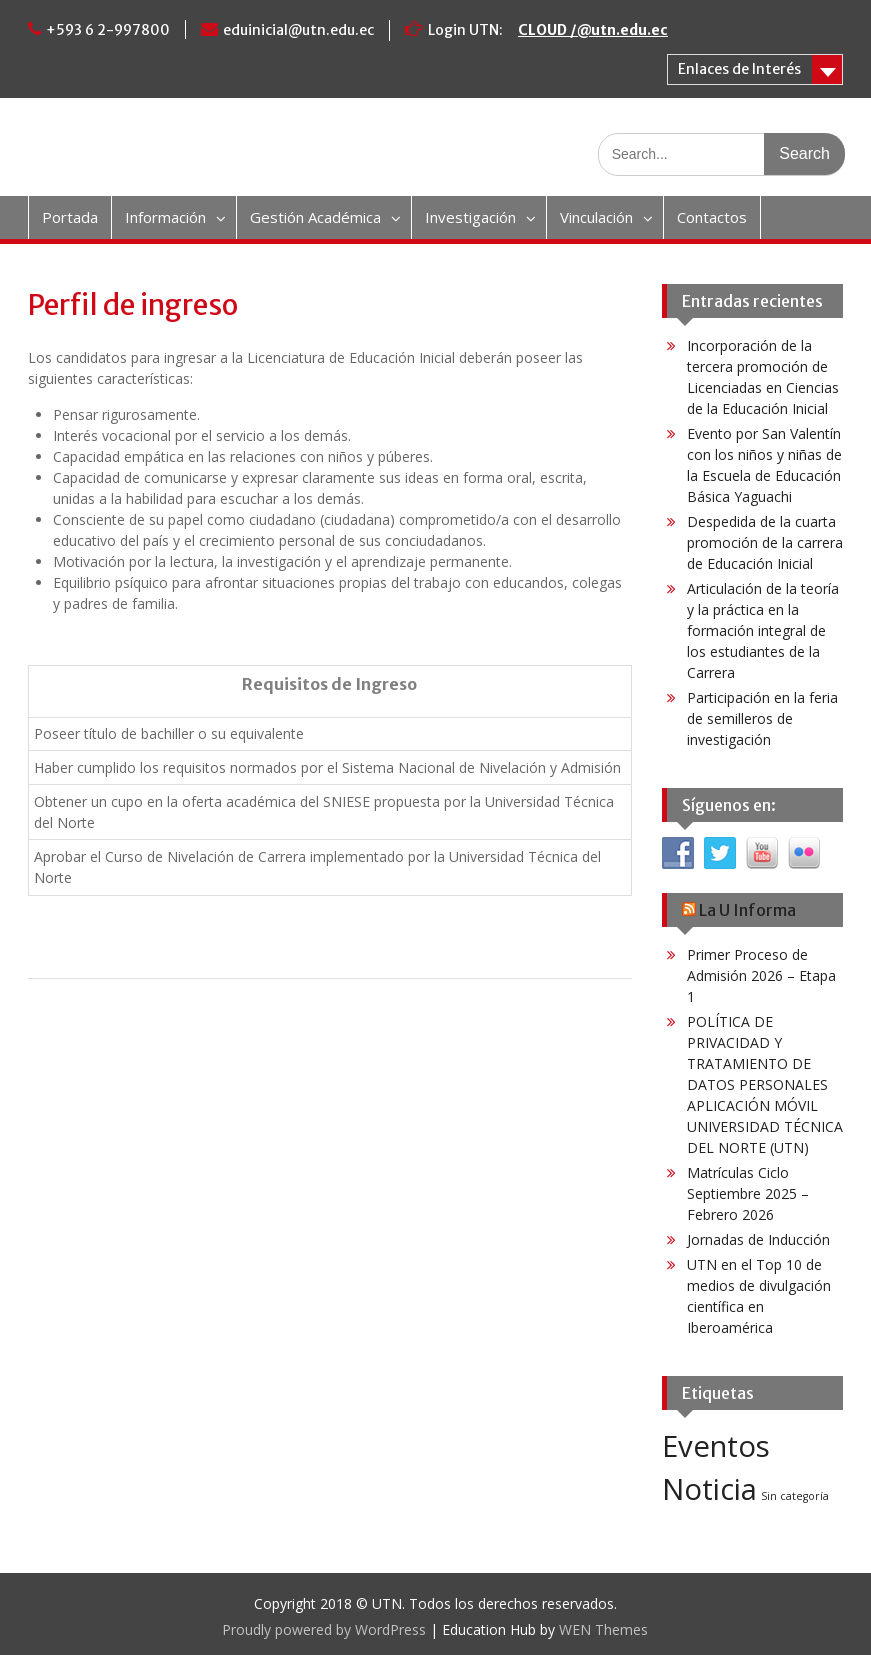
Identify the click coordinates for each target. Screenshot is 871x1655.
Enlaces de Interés (739, 69)
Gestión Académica (315, 217)
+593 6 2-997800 (108, 30)
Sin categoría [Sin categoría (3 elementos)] (795, 1496)
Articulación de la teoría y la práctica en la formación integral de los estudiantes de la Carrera (763, 630)
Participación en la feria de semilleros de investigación (762, 718)
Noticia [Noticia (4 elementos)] (709, 1489)
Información (165, 217)
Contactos (712, 217)
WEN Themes (603, 1629)
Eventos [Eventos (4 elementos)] (716, 1446)
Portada (70, 217)
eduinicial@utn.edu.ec (298, 30)
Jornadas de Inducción (758, 1239)
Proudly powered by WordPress (324, 1629)
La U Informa (747, 910)
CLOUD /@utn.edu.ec (593, 30)
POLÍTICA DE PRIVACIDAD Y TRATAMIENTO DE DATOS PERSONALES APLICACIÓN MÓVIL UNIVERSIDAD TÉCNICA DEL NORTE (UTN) (765, 1084)
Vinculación (596, 217)
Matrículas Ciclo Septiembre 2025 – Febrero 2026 (748, 1193)
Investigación (470, 217)
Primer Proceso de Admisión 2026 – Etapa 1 (761, 975)
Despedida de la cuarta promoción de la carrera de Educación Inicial (765, 542)
